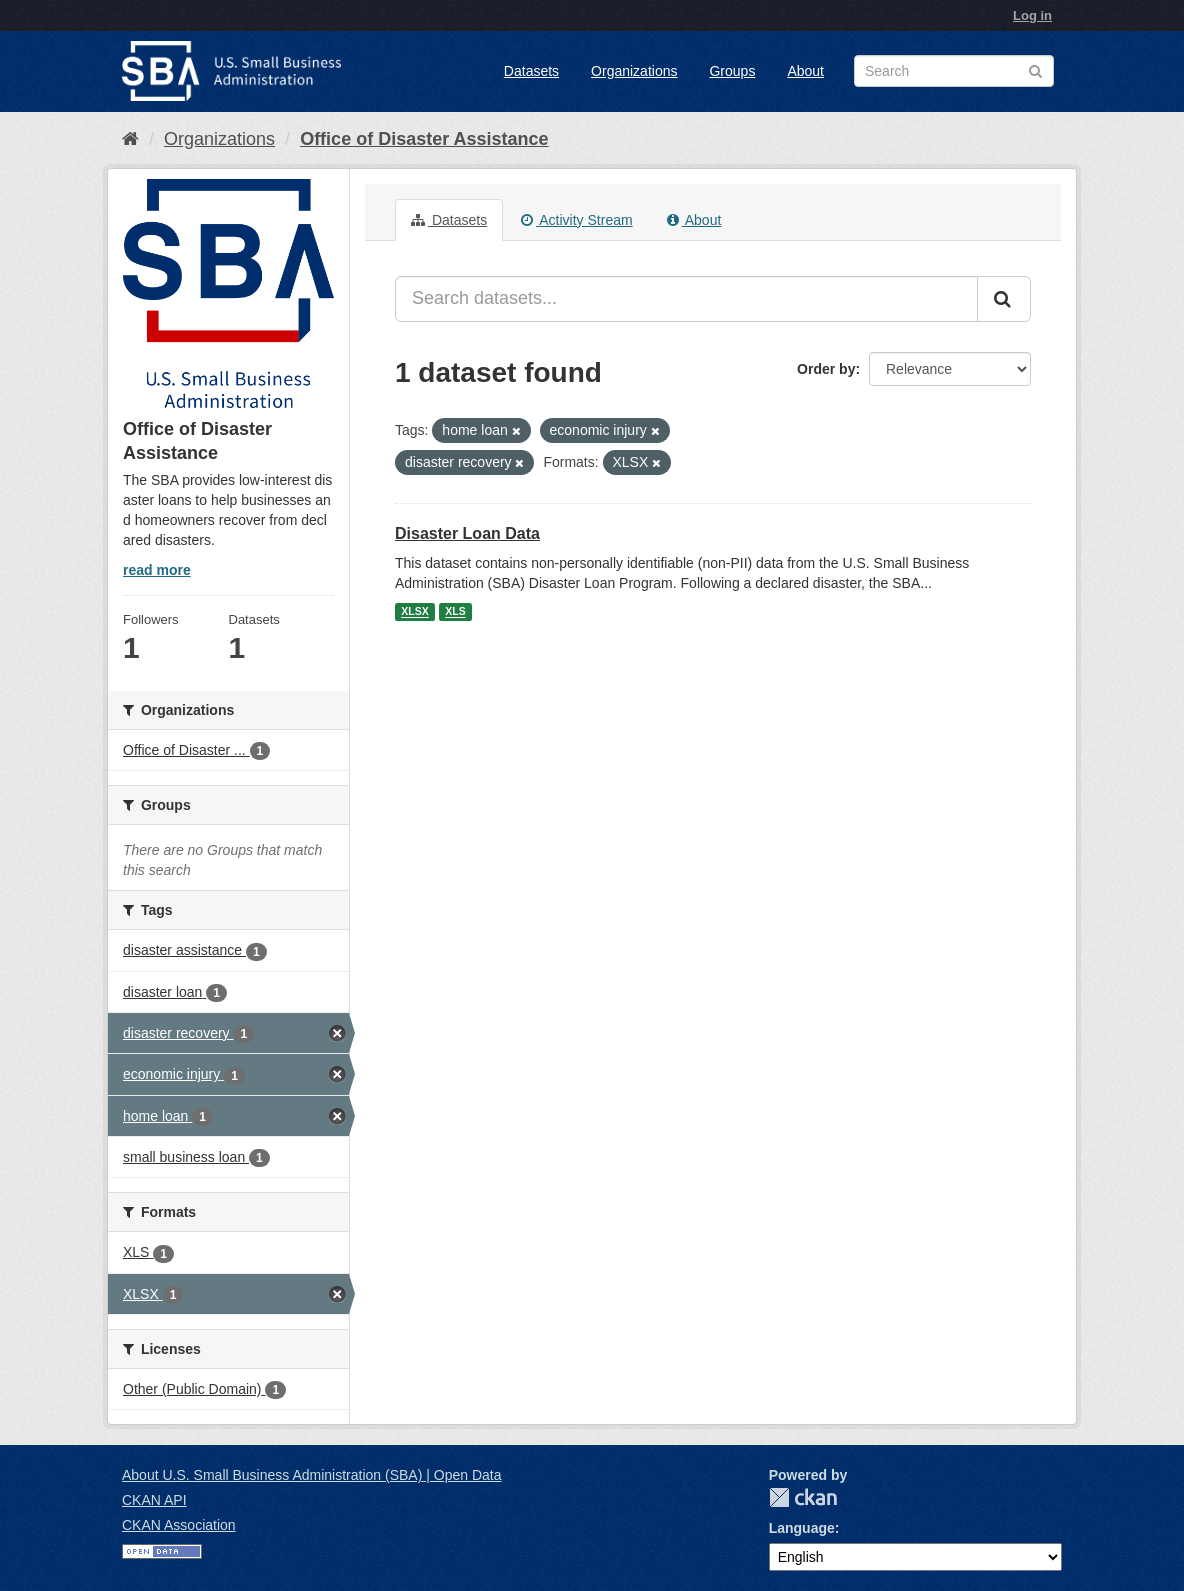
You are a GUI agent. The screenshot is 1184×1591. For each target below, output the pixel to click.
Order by (826, 369)
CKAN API (154, 1500)
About (805, 71)
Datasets (531, 71)
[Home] (130, 139)
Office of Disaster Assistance (424, 139)
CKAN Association (179, 1525)
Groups (732, 71)
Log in (1032, 15)
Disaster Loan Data (467, 533)
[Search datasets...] (686, 299)
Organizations (634, 71)
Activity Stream (576, 220)
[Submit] (1004, 299)
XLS (455, 612)
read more (157, 570)
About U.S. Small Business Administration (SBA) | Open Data (311, 1475)
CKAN (803, 1497)
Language (802, 1528)
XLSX (414, 612)
